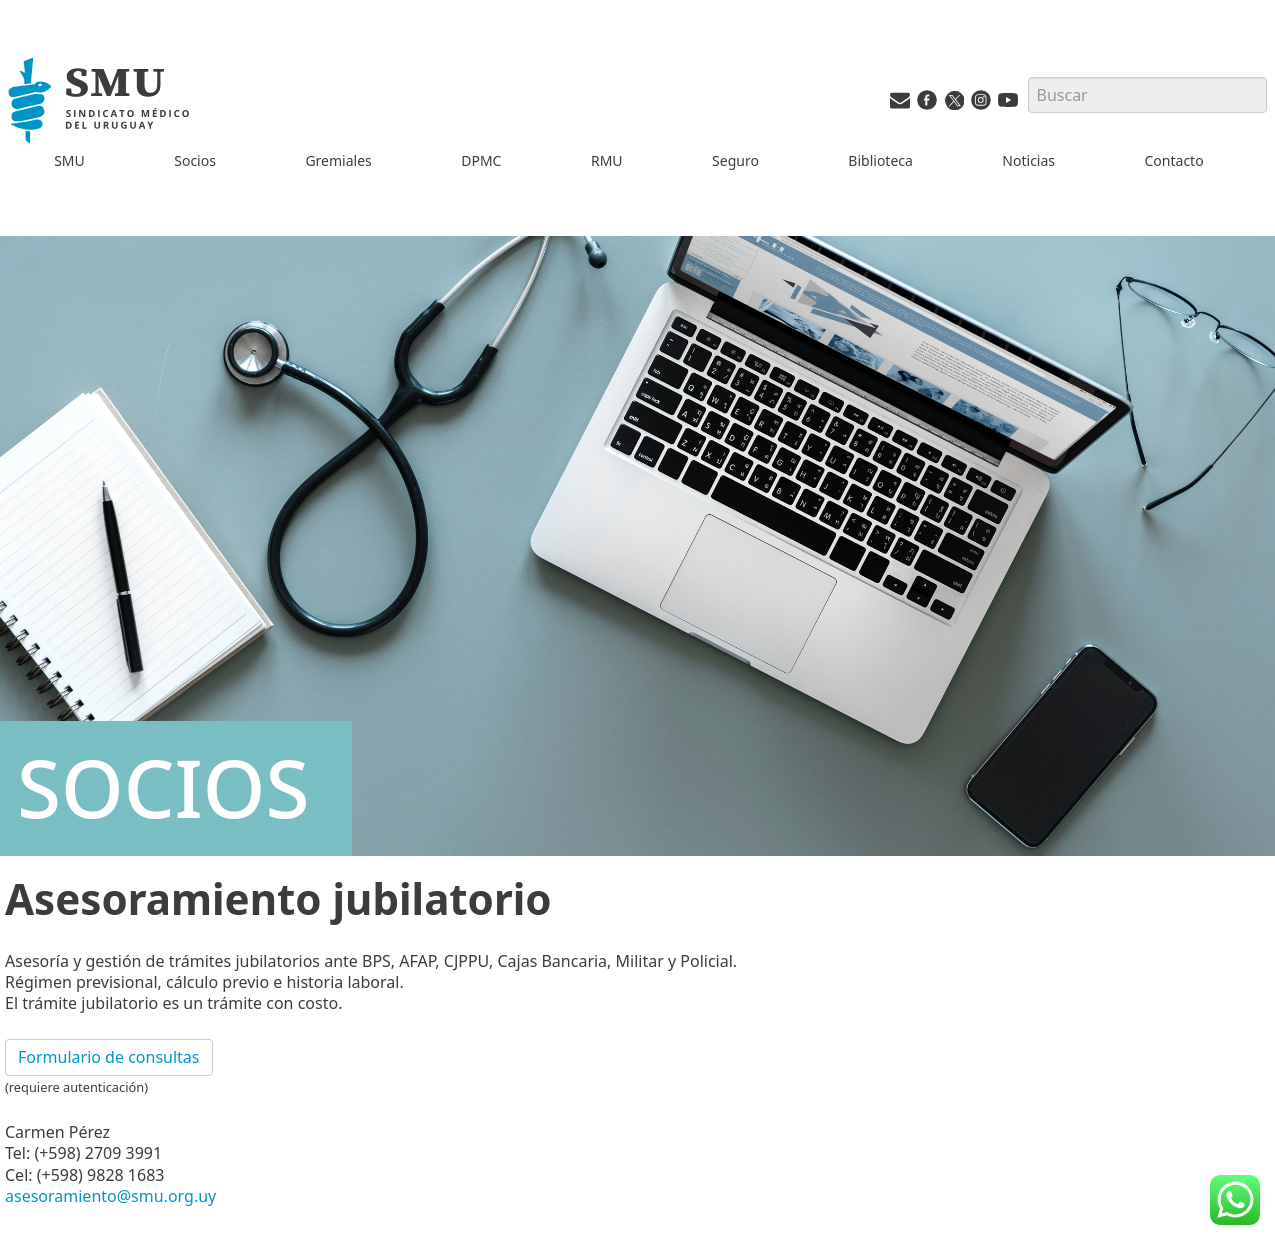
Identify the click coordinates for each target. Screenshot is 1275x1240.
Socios (195, 160)
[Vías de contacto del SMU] (900, 104)
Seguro (735, 160)
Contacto (1174, 160)
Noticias (1028, 160)
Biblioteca (880, 160)
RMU (607, 160)
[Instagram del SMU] (981, 104)
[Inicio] (101, 103)
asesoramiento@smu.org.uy (110, 1196)
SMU (69, 160)
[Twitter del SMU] (954, 104)
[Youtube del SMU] (1008, 104)
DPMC (481, 160)
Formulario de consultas (109, 1057)
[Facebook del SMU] (927, 104)
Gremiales (338, 160)
